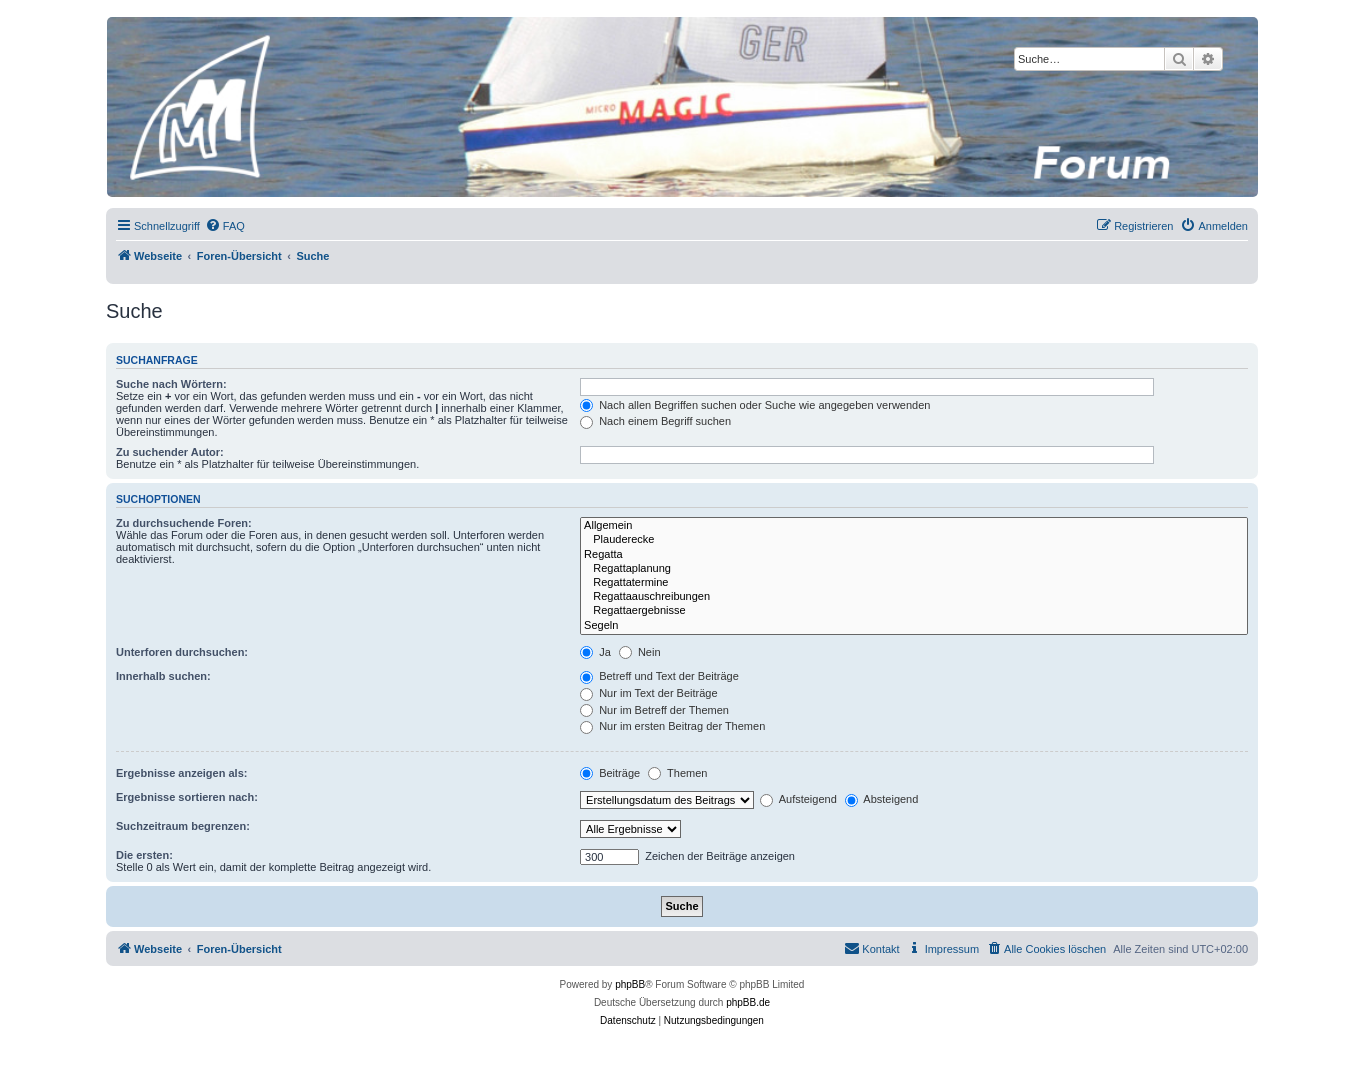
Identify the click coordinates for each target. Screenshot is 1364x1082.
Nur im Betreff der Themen (654, 710)
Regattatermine (914, 583)
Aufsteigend (798, 799)
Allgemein (914, 526)
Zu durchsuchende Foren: (184, 523)
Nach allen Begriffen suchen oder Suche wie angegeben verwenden (755, 405)
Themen (677, 773)
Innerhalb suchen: (163, 676)
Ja (595, 652)
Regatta (914, 555)
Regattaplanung (914, 569)
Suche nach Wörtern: (171, 384)
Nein (640, 652)
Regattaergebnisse (914, 611)
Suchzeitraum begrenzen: (183, 826)
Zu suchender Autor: (170, 452)
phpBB (630, 984)
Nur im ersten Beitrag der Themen (672, 726)
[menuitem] (225, 226)
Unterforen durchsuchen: (182, 652)
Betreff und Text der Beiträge (659, 676)
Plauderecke (914, 540)
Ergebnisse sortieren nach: (187, 797)
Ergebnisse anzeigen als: (181, 773)
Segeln (914, 626)
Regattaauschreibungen (914, 597)
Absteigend (882, 799)
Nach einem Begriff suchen (655, 421)
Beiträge (610, 773)
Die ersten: (144, 855)
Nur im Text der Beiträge (648, 693)
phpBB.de (748, 1002)
